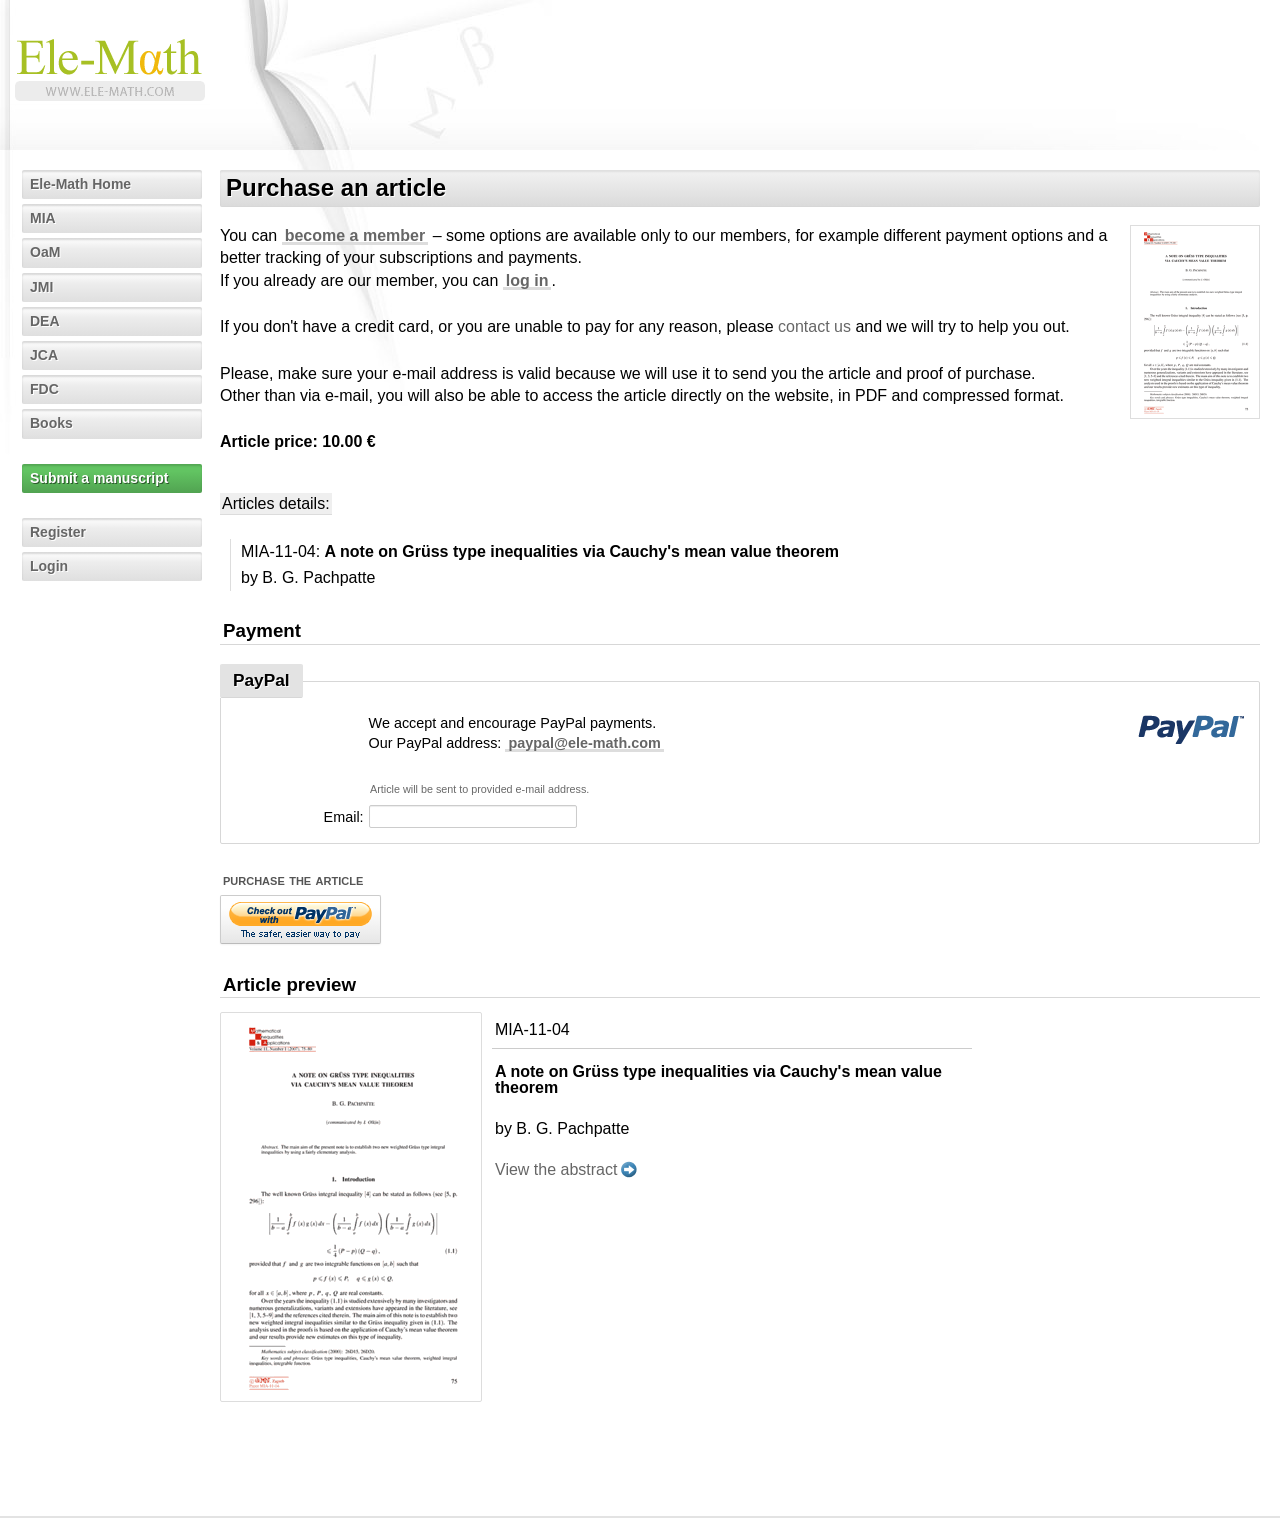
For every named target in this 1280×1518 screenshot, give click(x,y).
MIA (43, 218)
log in (527, 280)
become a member (355, 235)
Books (51, 423)
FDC (44, 389)
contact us (814, 326)
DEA (45, 321)
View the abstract (556, 1169)
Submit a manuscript (99, 478)
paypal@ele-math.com (584, 743)
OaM (45, 252)
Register (58, 532)
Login (49, 566)
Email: (344, 817)
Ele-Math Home (80, 184)
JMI (41, 287)
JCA (44, 355)
